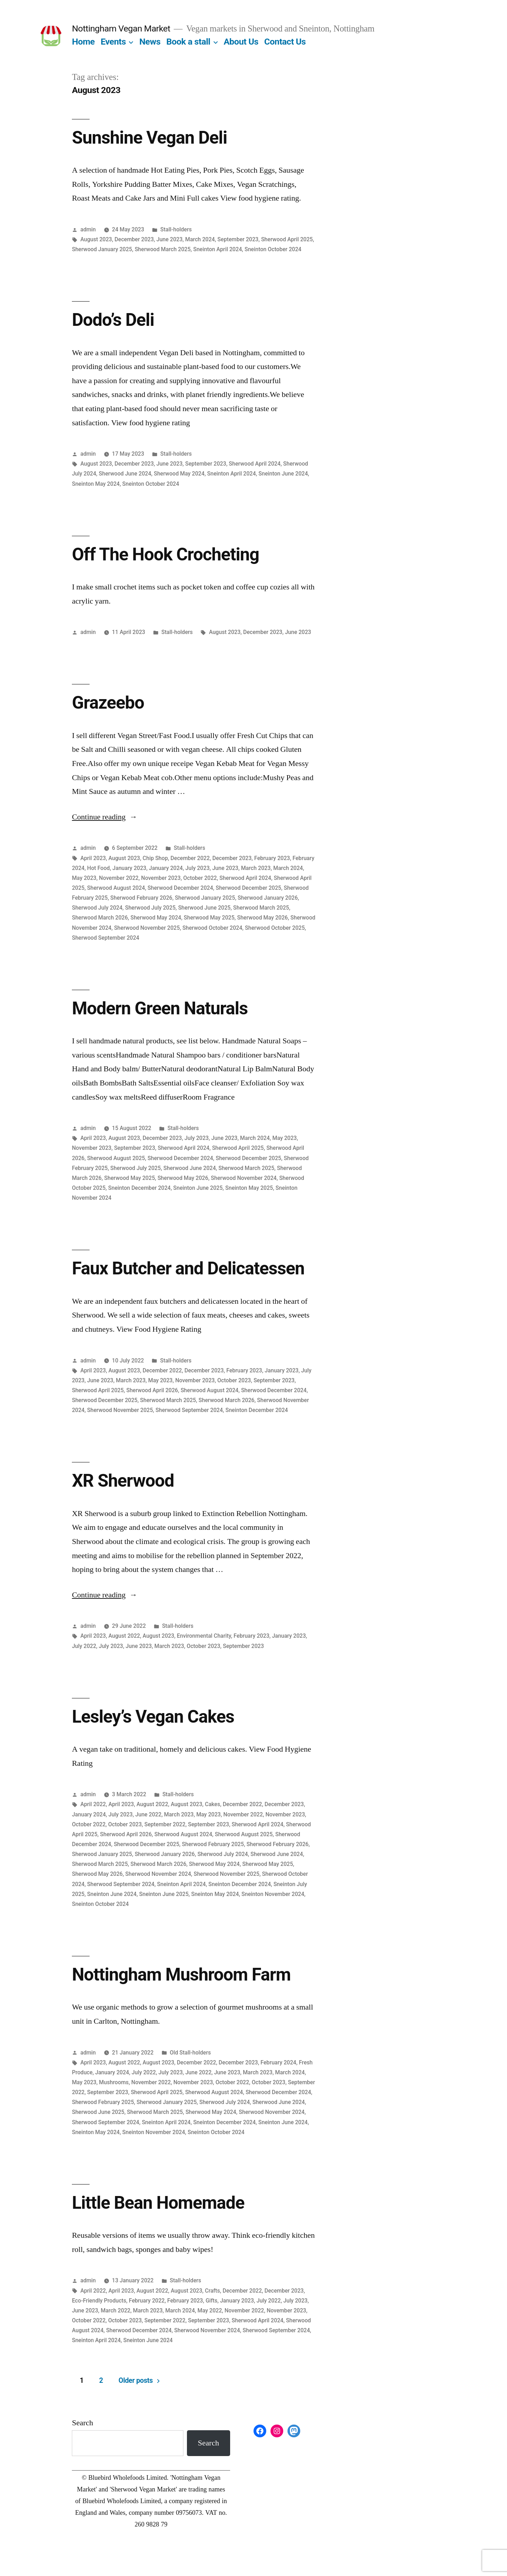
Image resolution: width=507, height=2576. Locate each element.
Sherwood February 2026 (141, 897)
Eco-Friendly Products (99, 2300)
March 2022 (115, 2310)
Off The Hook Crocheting (165, 554)
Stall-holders (176, 229)
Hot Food (98, 868)
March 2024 (200, 239)
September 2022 (165, 1824)
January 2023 (130, 868)
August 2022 (124, 1635)
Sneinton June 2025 (198, 1188)
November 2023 (161, 878)
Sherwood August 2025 (116, 1158)
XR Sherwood (123, 1480)
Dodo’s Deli (113, 320)
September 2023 (237, 239)
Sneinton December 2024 (139, 1188)
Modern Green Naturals (159, 1008)
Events (113, 41)
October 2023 (234, 1380)
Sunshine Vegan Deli (149, 137)
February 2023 (272, 858)
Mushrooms (114, 2082)
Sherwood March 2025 (162, 249)
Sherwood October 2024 (212, 927)
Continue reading (104, 817)
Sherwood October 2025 (275, 927)
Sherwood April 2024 (254, 463)
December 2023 (134, 239)
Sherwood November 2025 (147, 927)
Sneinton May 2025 (249, 1188)
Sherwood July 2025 (150, 907)
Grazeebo (108, 702)
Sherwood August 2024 (116, 887)
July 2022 (84, 1646)
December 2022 (190, 858)
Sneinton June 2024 (283, 473)
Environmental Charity (204, 1635)
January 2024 (166, 868)
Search (82, 2423)
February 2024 (278, 2062)
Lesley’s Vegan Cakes (153, 1716)
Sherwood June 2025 (204, 907)
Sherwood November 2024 (244, 1178)
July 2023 (198, 868)
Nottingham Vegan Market (121, 28)
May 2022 (210, 2310)
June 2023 (169, 239)
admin (88, 229)
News (149, 41)
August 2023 (96, 239)
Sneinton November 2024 (272, 1894)
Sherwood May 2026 (262, 917)
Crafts (212, 2290)
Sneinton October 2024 (273, 249)
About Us (241, 41)
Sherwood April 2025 (287, 239)
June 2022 (148, 1814)
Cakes (212, 1804)
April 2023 (93, 858)
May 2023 (84, 878)
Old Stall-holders (190, 2052)
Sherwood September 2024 (105, 937)
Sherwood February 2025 (213, 1844)
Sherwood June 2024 (125, 473)
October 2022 (200, 878)
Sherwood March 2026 (100, 917)
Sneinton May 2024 (96, 483)
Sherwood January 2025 (102, 249)
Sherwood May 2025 (209, 917)
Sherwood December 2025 (248, 887)
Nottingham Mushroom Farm (181, 1974)
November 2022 (119, 878)
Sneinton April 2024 (217, 249)
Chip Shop (155, 858)
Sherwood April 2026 (152, 1390)
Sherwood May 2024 (179, 473)
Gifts (211, 2300)
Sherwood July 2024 (97, 907)
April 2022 (93, 1804)
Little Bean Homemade (158, 2202)
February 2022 (147, 2300)
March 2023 (256, 868)
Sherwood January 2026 (268, 897)
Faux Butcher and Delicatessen (188, 1268)
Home (83, 41)
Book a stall (188, 41)
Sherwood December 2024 (180, 887)
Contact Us (285, 41)
